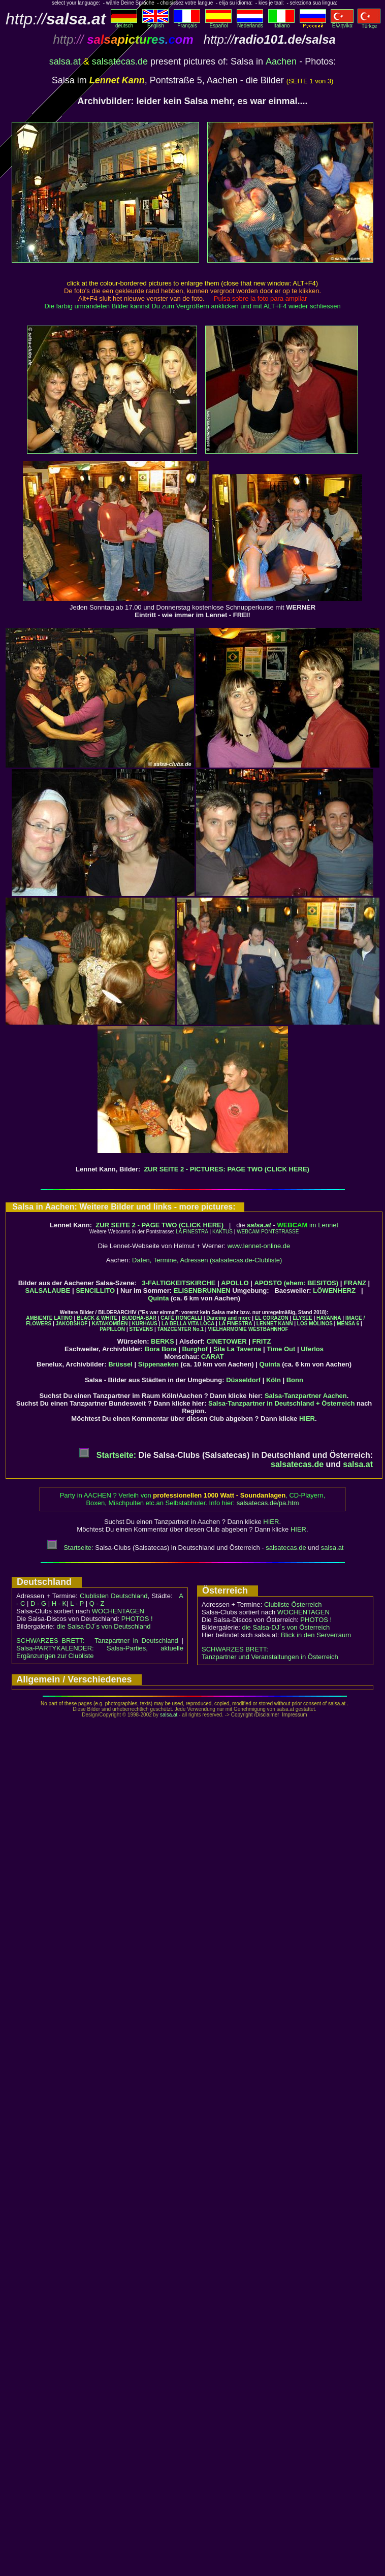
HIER (307, 1418)
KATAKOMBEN (110, 1323)
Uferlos (312, 1349)
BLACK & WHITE (97, 1318)
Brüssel (120, 1364)
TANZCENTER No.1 (180, 1329)
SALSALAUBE (47, 1290)
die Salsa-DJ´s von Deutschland (104, 1626)
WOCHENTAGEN (118, 1611)
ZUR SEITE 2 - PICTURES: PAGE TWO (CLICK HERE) (226, 1169)
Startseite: (107, 1455)
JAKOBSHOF (71, 1323)
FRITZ (261, 1341)
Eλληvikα (342, 23)
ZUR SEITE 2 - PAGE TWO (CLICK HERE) (159, 1225)
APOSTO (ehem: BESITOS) (296, 1283)
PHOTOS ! (137, 1619)
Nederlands (250, 23)
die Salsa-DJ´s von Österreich (286, 1627)
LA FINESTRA (192, 1231)
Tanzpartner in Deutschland (136, 1640)
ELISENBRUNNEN (202, 1290)
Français (187, 23)
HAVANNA (328, 1318)
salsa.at (65, 61)
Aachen (281, 61)
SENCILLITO (95, 1290)
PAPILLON (112, 1329)
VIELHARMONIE (227, 1329)
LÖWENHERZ (334, 1290)
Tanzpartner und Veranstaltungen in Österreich (270, 1657)
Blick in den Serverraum (316, 1635)
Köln (273, 1380)
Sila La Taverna (237, 1349)
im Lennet (307, 1225)
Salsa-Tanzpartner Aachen (306, 1396)
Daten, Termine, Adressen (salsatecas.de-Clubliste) (207, 1260)
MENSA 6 (348, 1323)
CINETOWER (226, 1341)
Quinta (158, 1298)
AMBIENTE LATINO (49, 1318)
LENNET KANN (274, 1323)
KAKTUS (222, 1231)
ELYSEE (302, 1318)
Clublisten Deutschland (114, 1596)
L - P (77, 1603)
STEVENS (141, 1329)
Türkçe (369, 24)
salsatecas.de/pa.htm (268, 1503)
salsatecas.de (120, 61)
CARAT (212, 1356)
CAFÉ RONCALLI (181, 1318)
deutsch (124, 23)
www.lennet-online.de (259, 1246)
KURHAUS (144, 1323)
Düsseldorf (243, 1380)
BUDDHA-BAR (139, 1318)
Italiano (281, 23)
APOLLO (234, 1283)
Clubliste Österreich (293, 1604)
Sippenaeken (158, 1364)
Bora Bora (161, 1349)
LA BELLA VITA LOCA (188, 1323)
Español (218, 23)
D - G (38, 1603)
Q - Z (97, 1603)
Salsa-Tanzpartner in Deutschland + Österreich (281, 1403)
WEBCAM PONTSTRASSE (268, 1231)
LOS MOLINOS (315, 1323)
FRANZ (355, 1283)
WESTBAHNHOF (268, 1329)
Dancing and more (228, 1318)
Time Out (281, 1349)
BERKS (162, 1341)
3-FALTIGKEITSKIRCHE (179, 1283)
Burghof (195, 1349)
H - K (59, 1603)
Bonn (294, 1380)
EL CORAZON (271, 1318)
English (155, 23)
